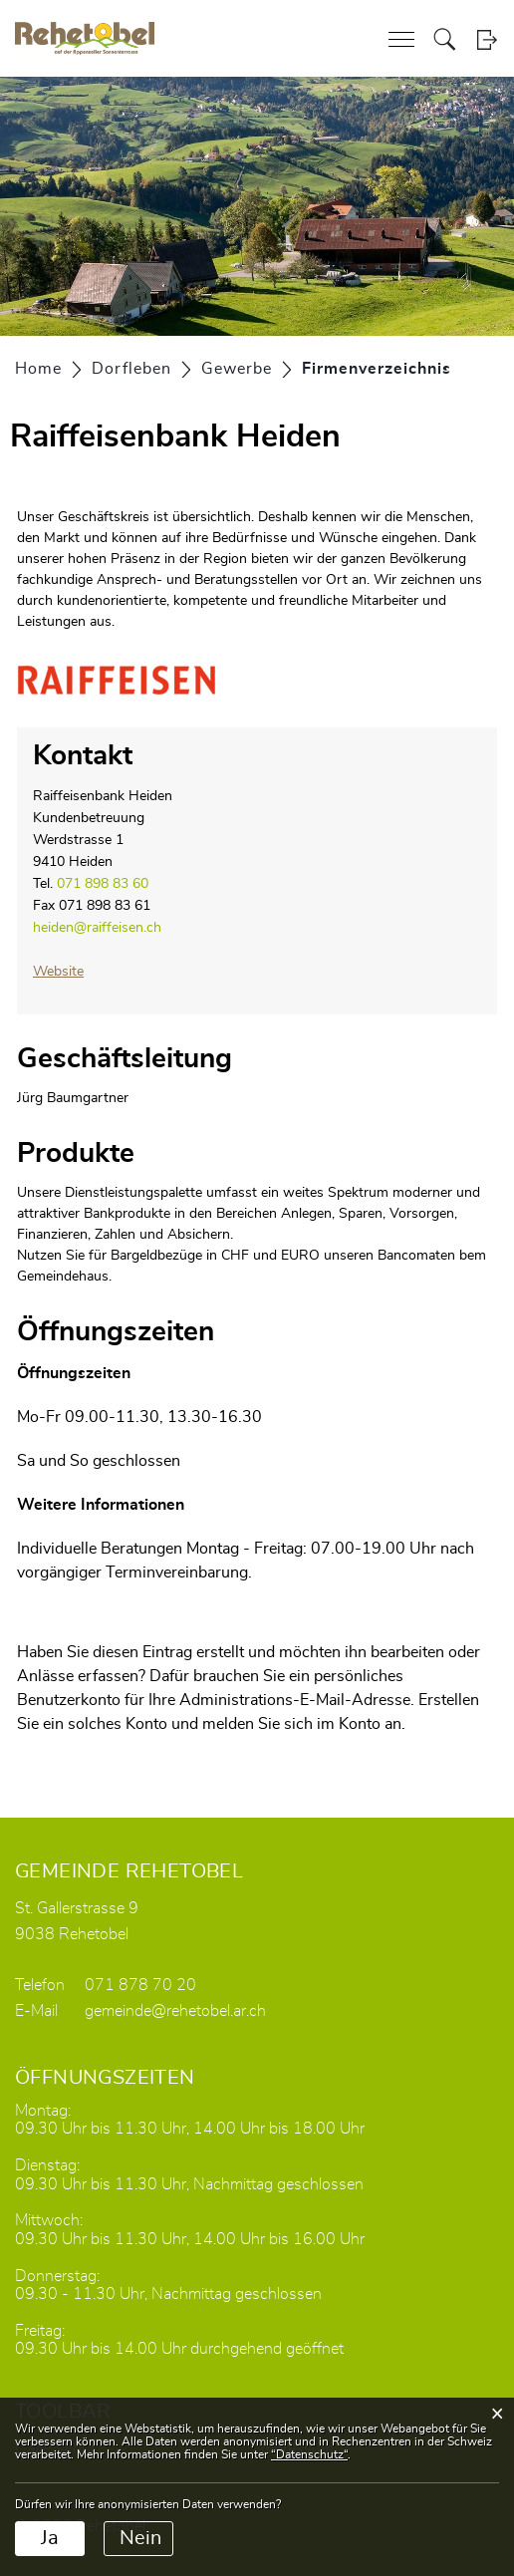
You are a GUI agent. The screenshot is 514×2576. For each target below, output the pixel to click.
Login (486, 39)
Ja (50, 2538)
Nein (140, 2538)
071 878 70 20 (140, 1985)
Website (58, 972)
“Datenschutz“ (309, 2454)
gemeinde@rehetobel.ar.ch (175, 2011)
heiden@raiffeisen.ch (97, 928)
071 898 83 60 (102, 884)
